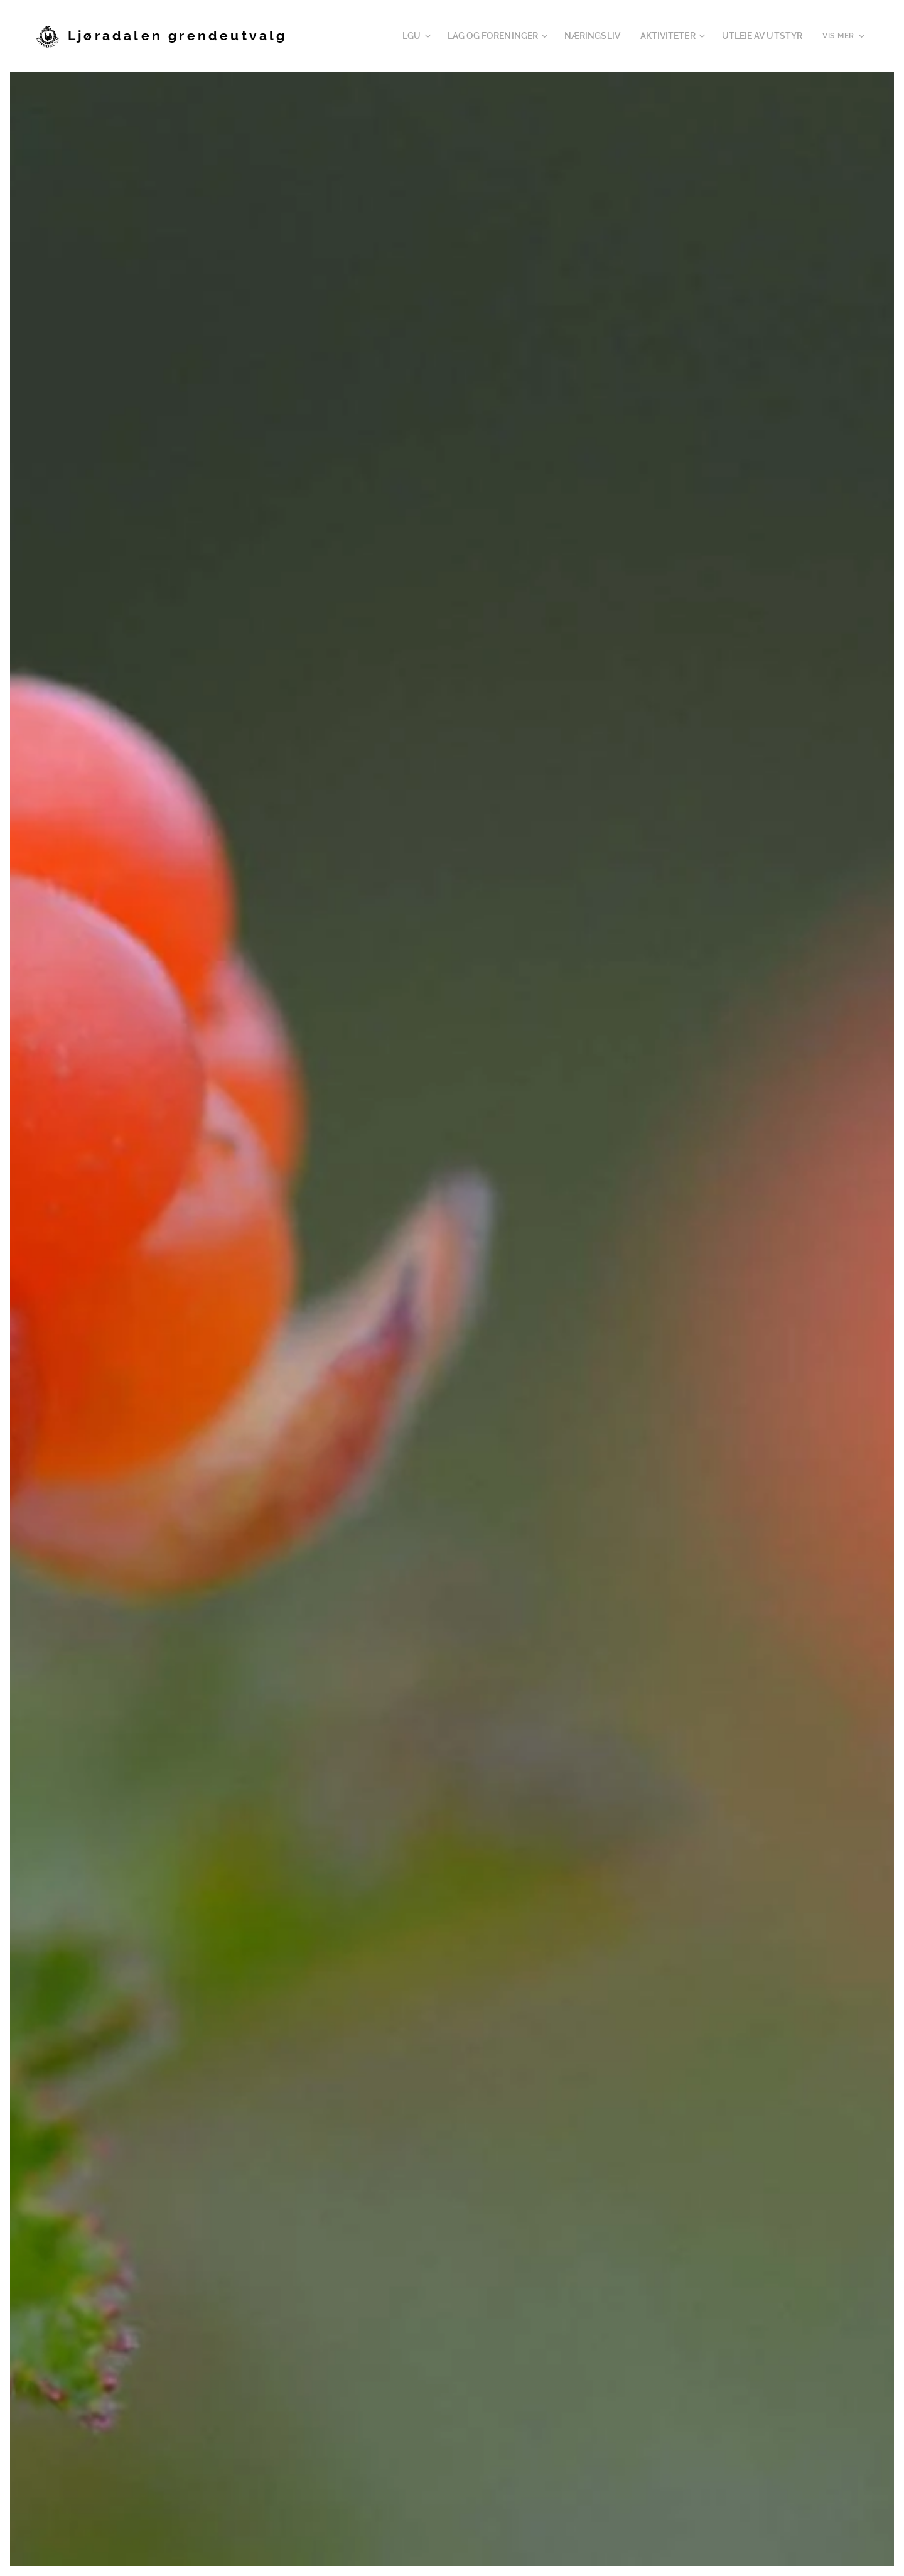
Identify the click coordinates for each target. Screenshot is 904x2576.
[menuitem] (346, 35)
